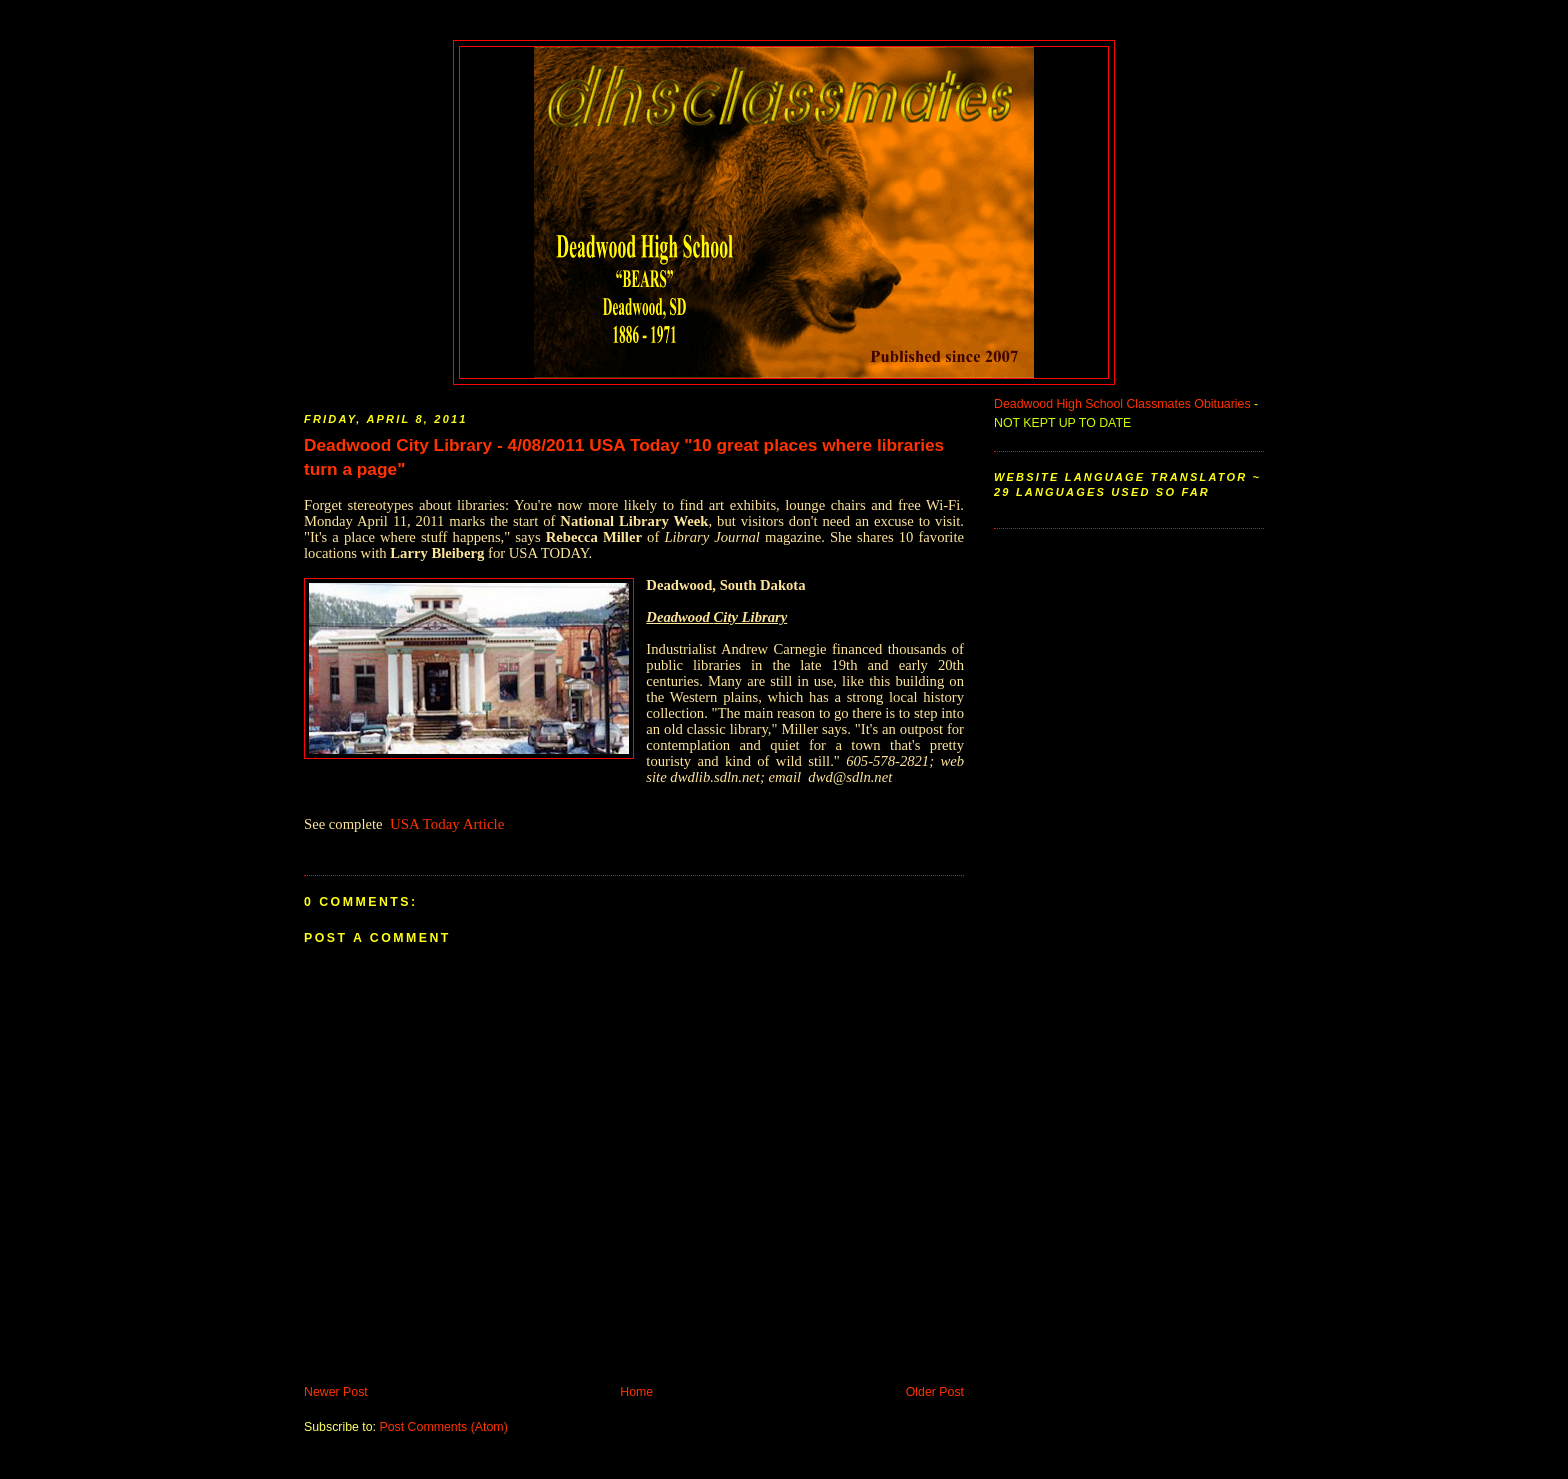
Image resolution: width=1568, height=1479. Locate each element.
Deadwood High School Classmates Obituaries (1122, 404)
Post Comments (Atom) (443, 1427)
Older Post (935, 1392)
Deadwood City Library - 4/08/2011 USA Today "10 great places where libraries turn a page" (624, 457)
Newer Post (336, 1392)
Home (636, 1392)
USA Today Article (447, 824)
